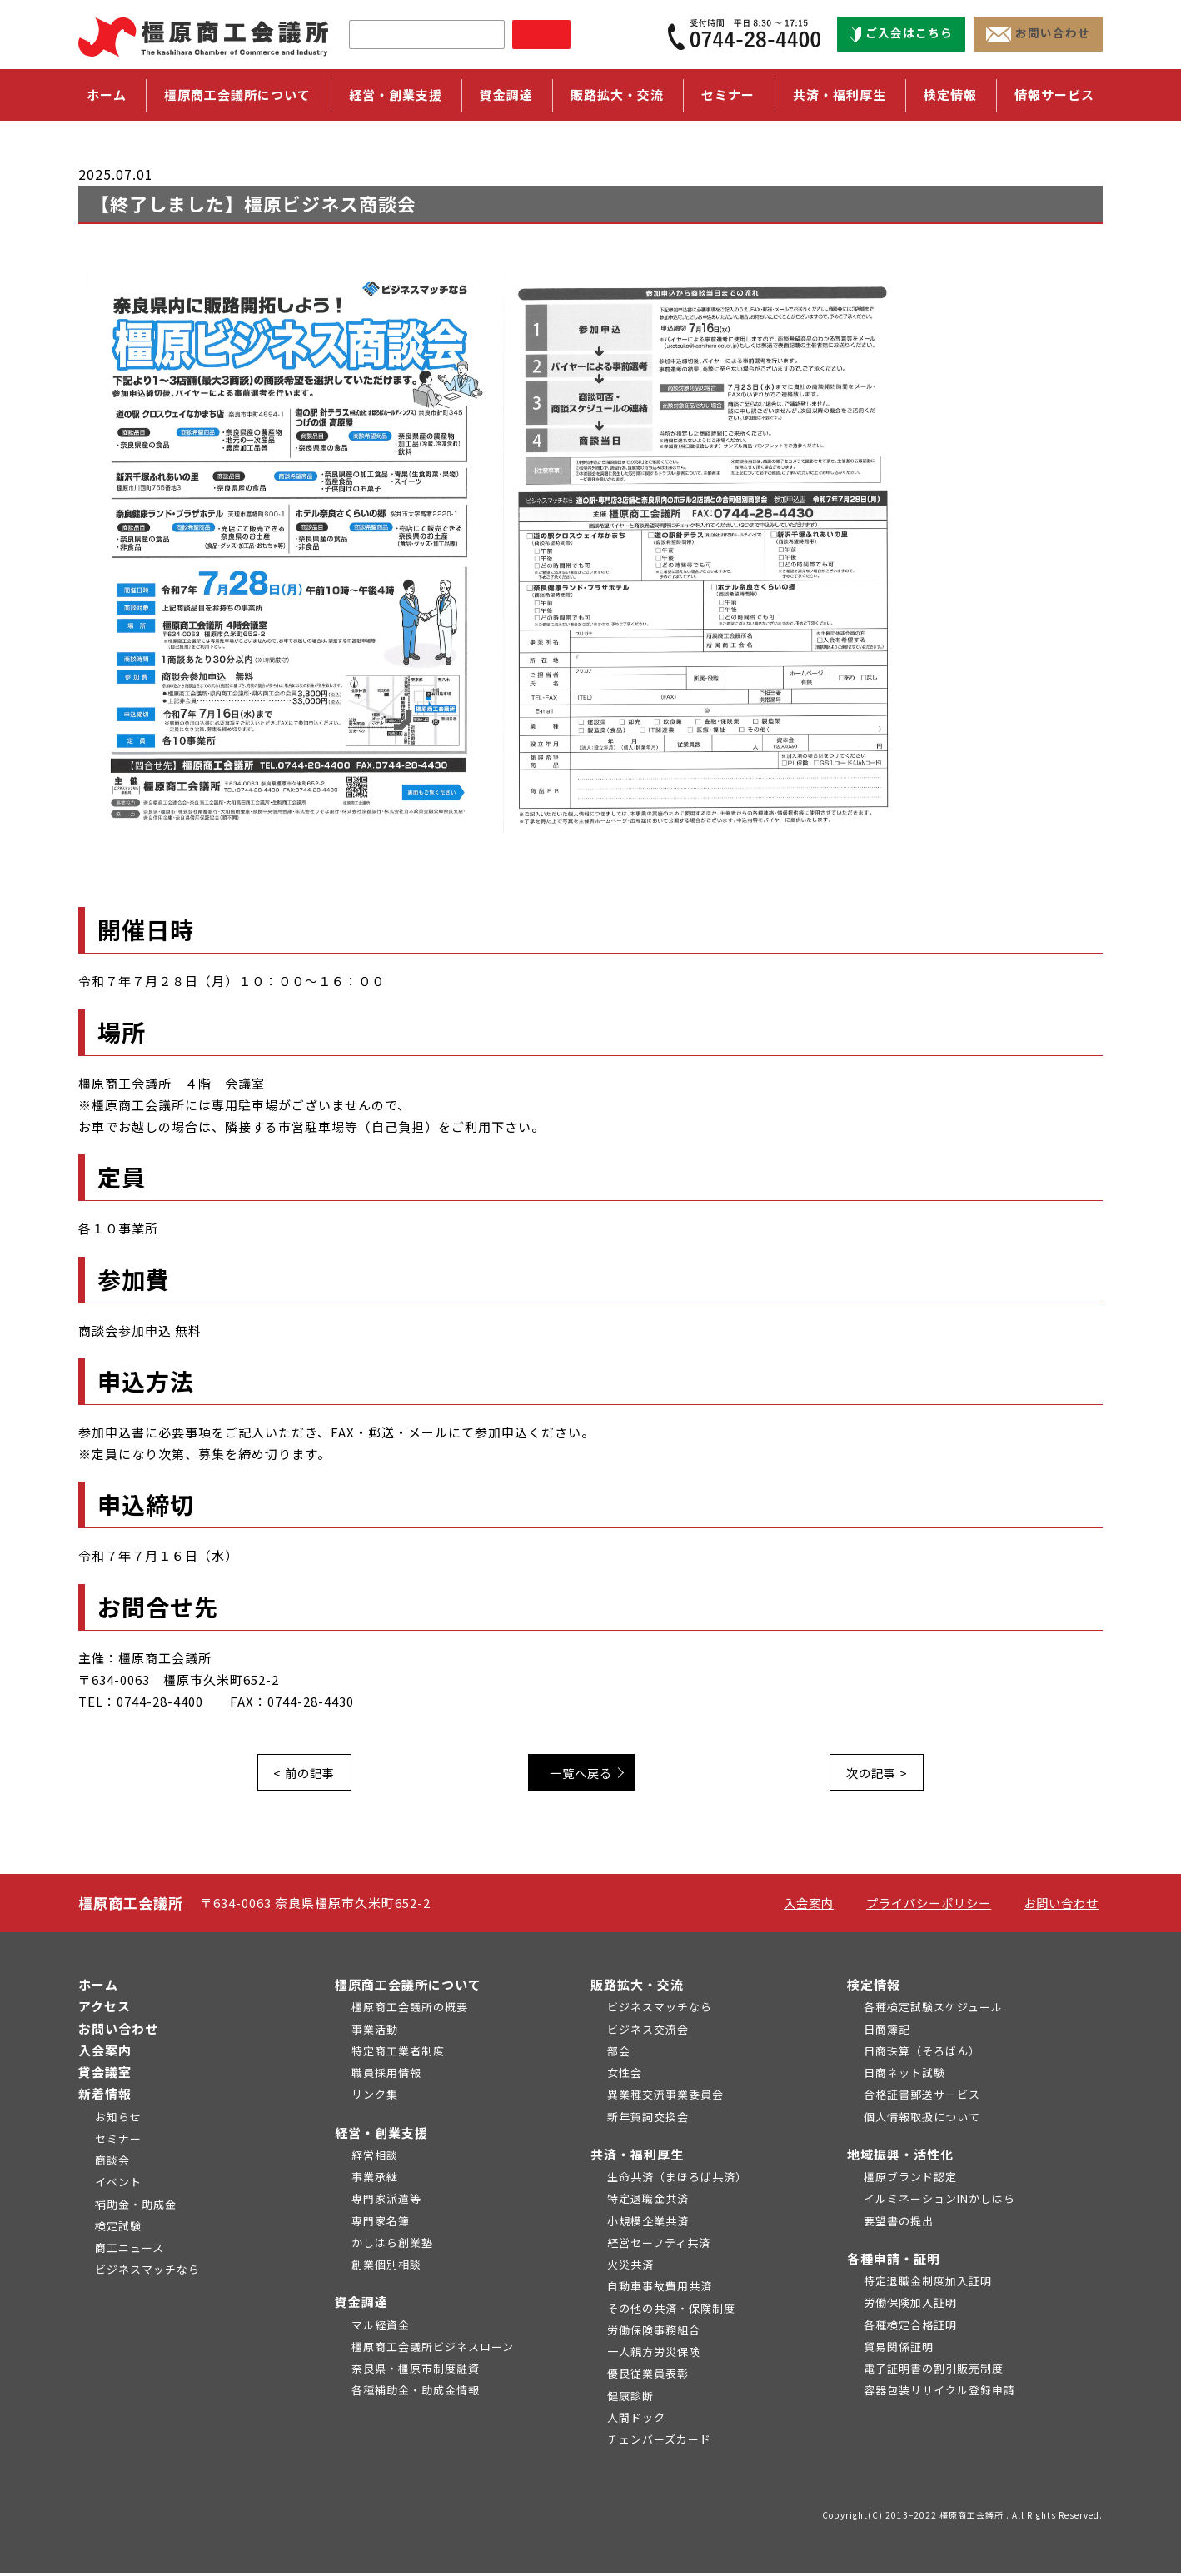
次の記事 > (873, 1773)
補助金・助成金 (136, 2207)
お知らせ (118, 2120)
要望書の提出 (899, 2224)
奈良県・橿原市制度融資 (415, 2371)
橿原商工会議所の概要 (409, 2011)
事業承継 (374, 2180)
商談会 (112, 2163)
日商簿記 (887, 2032)
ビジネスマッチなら (147, 2273)
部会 (618, 2054)
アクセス (104, 2010)
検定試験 (118, 2229)
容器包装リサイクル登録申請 (939, 2394)
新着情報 (105, 2097)
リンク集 (374, 2098)
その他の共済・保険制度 (671, 2311)
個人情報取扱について (922, 2120)
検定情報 (873, 1987)
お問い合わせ (1038, 34)
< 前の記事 (307, 1773)
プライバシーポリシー (931, 1906)
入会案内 (813, 1906)
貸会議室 (105, 2075)
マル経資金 (380, 2328)
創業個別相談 (386, 2267)
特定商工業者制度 (398, 2054)
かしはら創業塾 (392, 2246)
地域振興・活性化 (900, 2157)
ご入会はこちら (901, 34)
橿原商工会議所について (408, 1987)
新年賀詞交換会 (648, 2120)
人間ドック (636, 2421)
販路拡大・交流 (637, 1987)
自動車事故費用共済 (659, 2290)
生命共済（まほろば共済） (677, 2180)
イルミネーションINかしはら (939, 2202)
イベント (118, 2186)
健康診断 (630, 2399)
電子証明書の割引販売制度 (934, 2371)
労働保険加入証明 (910, 2306)
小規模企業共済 (648, 2224)
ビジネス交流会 (648, 2032)
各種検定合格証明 (910, 2328)
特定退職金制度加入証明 (928, 2284)
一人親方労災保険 (653, 2355)
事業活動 (374, 2032)
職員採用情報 (386, 2076)
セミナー (728, 95)
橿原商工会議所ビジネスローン (432, 2350)
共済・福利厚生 (637, 2157)
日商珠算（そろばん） (922, 2054)
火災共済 (630, 2267)
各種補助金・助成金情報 (415, 2394)
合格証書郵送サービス (922, 2098)
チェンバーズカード (659, 2442)
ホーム (107, 95)
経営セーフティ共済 (658, 2246)
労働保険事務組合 (653, 2333)
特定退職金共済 (648, 2202)
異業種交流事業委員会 (665, 2098)
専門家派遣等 (386, 2202)
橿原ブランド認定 (910, 2180)
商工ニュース (129, 2251)
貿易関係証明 (899, 2350)
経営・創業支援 (381, 2136)
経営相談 (374, 2158)
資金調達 (361, 2305)
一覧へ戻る (587, 1773)
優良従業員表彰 (648, 2377)
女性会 (624, 2076)
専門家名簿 (380, 2224)
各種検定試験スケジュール (933, 2011)
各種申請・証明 (893, 2261)
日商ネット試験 (904, 2076)
